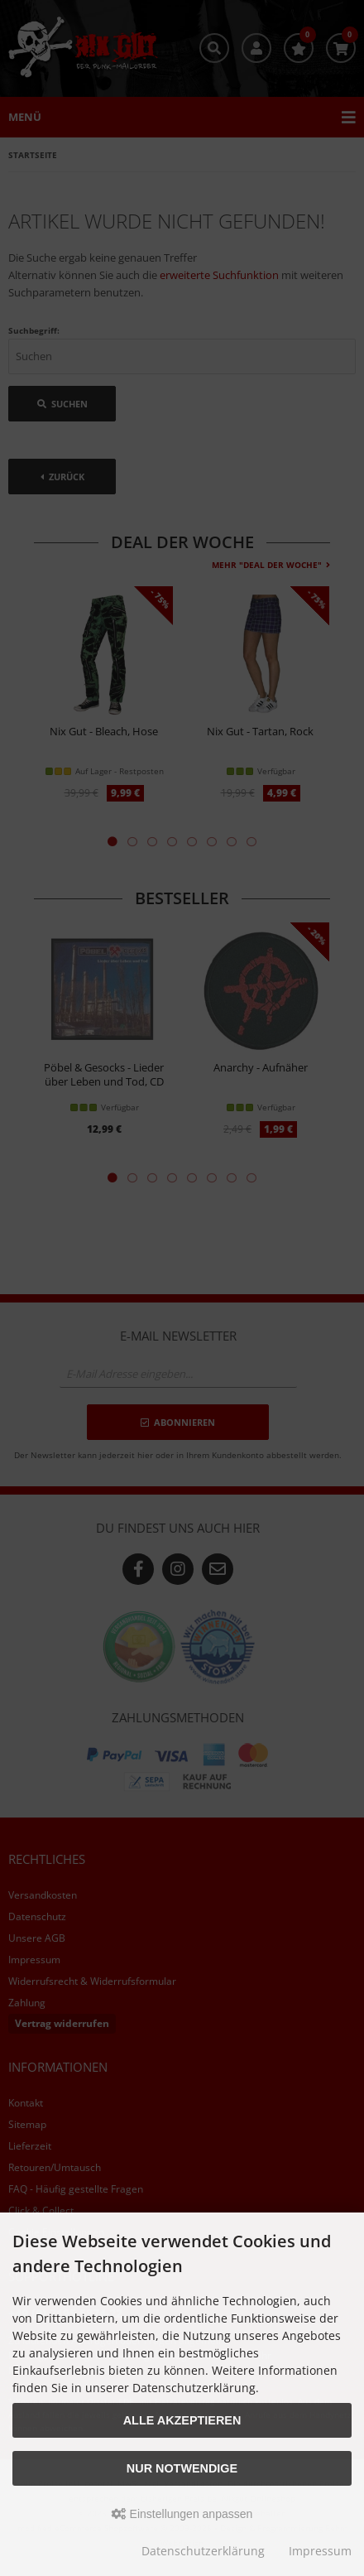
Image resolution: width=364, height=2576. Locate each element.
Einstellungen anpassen (182, 2514)
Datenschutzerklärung (203, 2551)
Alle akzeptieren (182, 2420)
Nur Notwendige (182, 2468)
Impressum (320, 2551)
